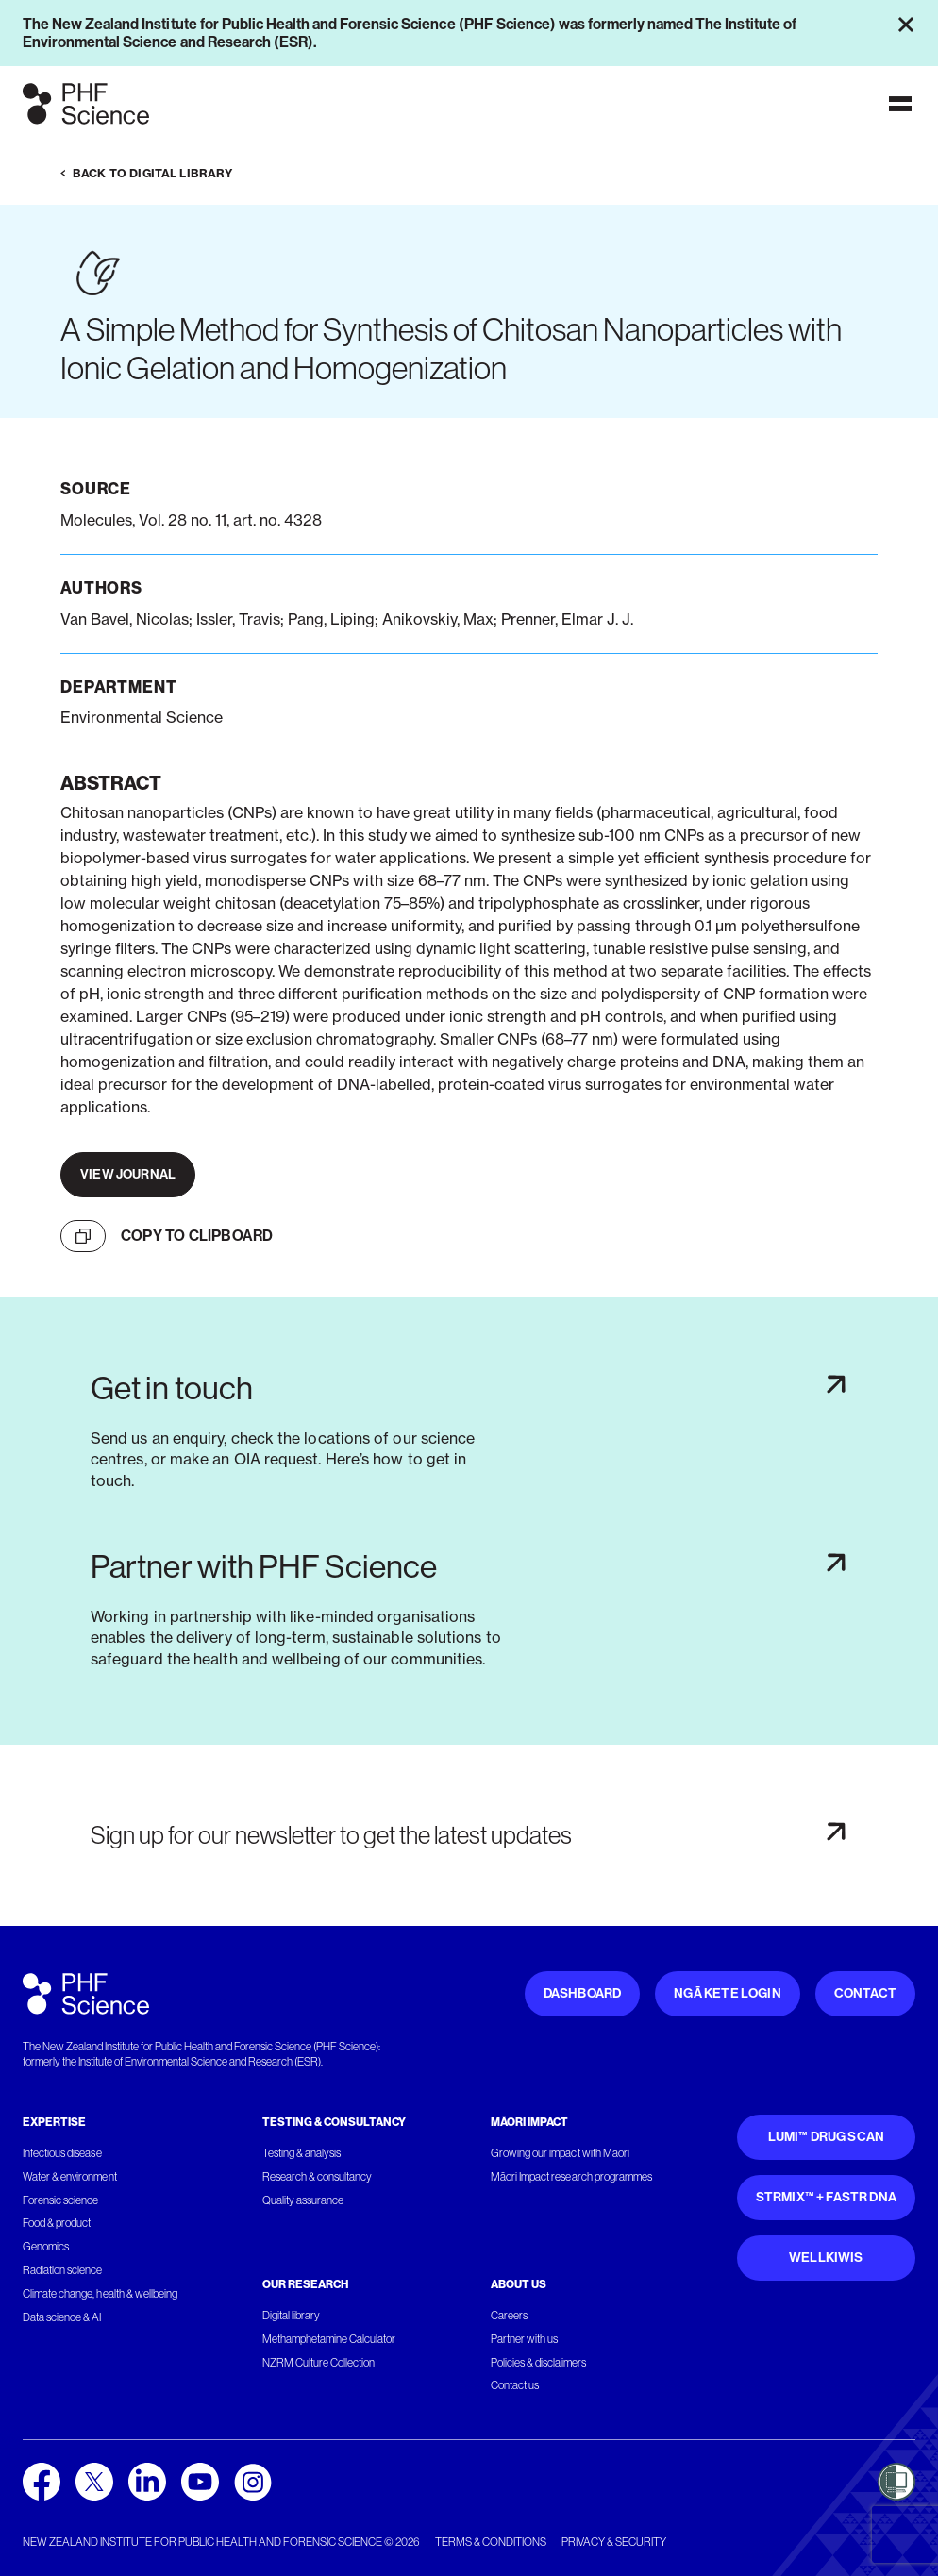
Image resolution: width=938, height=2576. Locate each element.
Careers (509, 2315)
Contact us (515, 2385)
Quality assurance (303, 2200)
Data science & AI (62, 2317)
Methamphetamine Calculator (329, 2339)
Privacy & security (613, 2542)
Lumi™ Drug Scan (826, 2137)
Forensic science (60, 2200)
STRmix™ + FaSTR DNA (826, 2197)
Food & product (57, 2223)
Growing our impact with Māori (560, 2153)
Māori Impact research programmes (571, 2176)
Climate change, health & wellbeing (100, 2293)
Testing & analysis (302, 2153)
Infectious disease (62, 2153)
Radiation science (63, 2270)
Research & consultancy (317, 2176)
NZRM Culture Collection (319, 2362)
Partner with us (524, 2339)
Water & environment (70, 2176)
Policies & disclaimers (538, 2362)
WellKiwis (826, 2258)
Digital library (291, 2315)
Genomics (46, 2246)
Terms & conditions (490, 2542)
